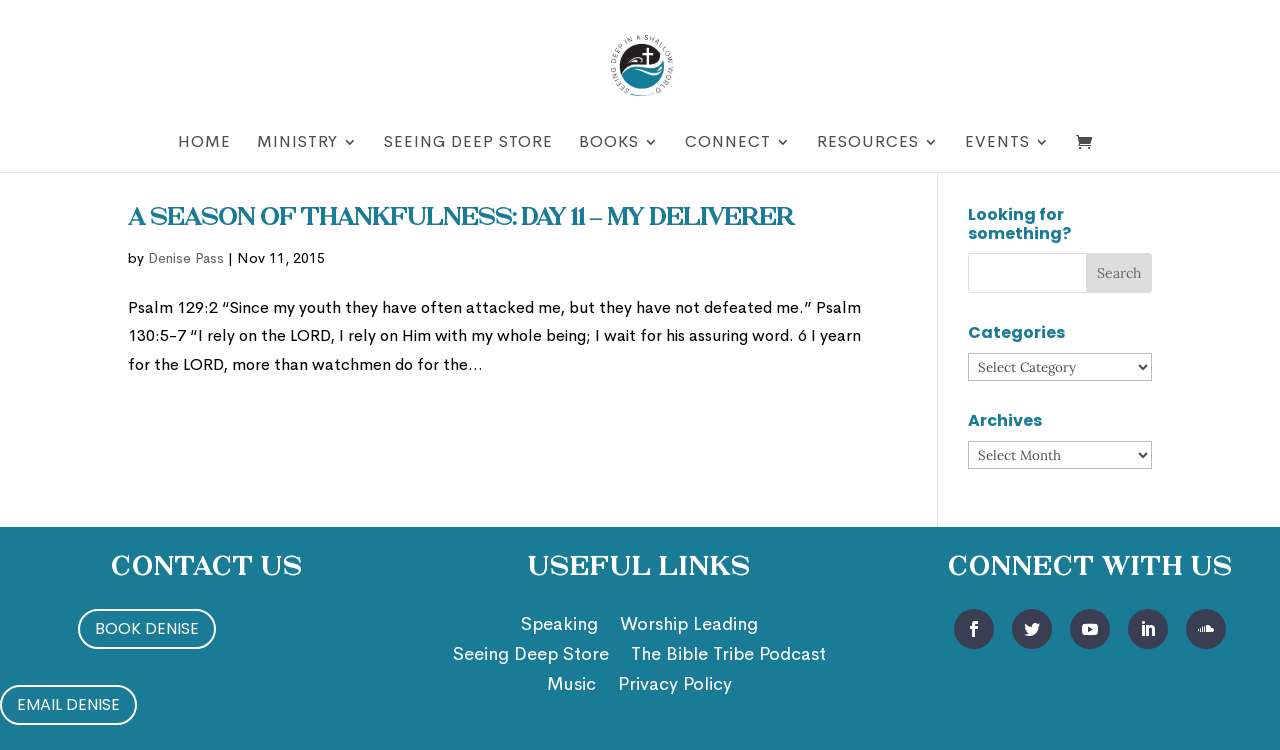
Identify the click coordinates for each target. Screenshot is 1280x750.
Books (609, 143)
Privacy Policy (675, 686)
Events (997, 143)
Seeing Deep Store (468, 143)
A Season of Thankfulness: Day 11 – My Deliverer (461, 219)
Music (571, 686)
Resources (868, 143)
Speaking (559, 626)
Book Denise (147, 628)
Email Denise (68, 704)
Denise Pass (186, 258)
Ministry (297, 143)
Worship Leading (689, 626)
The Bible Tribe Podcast (728, 656)
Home (204, 143)
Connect (728, 143)
